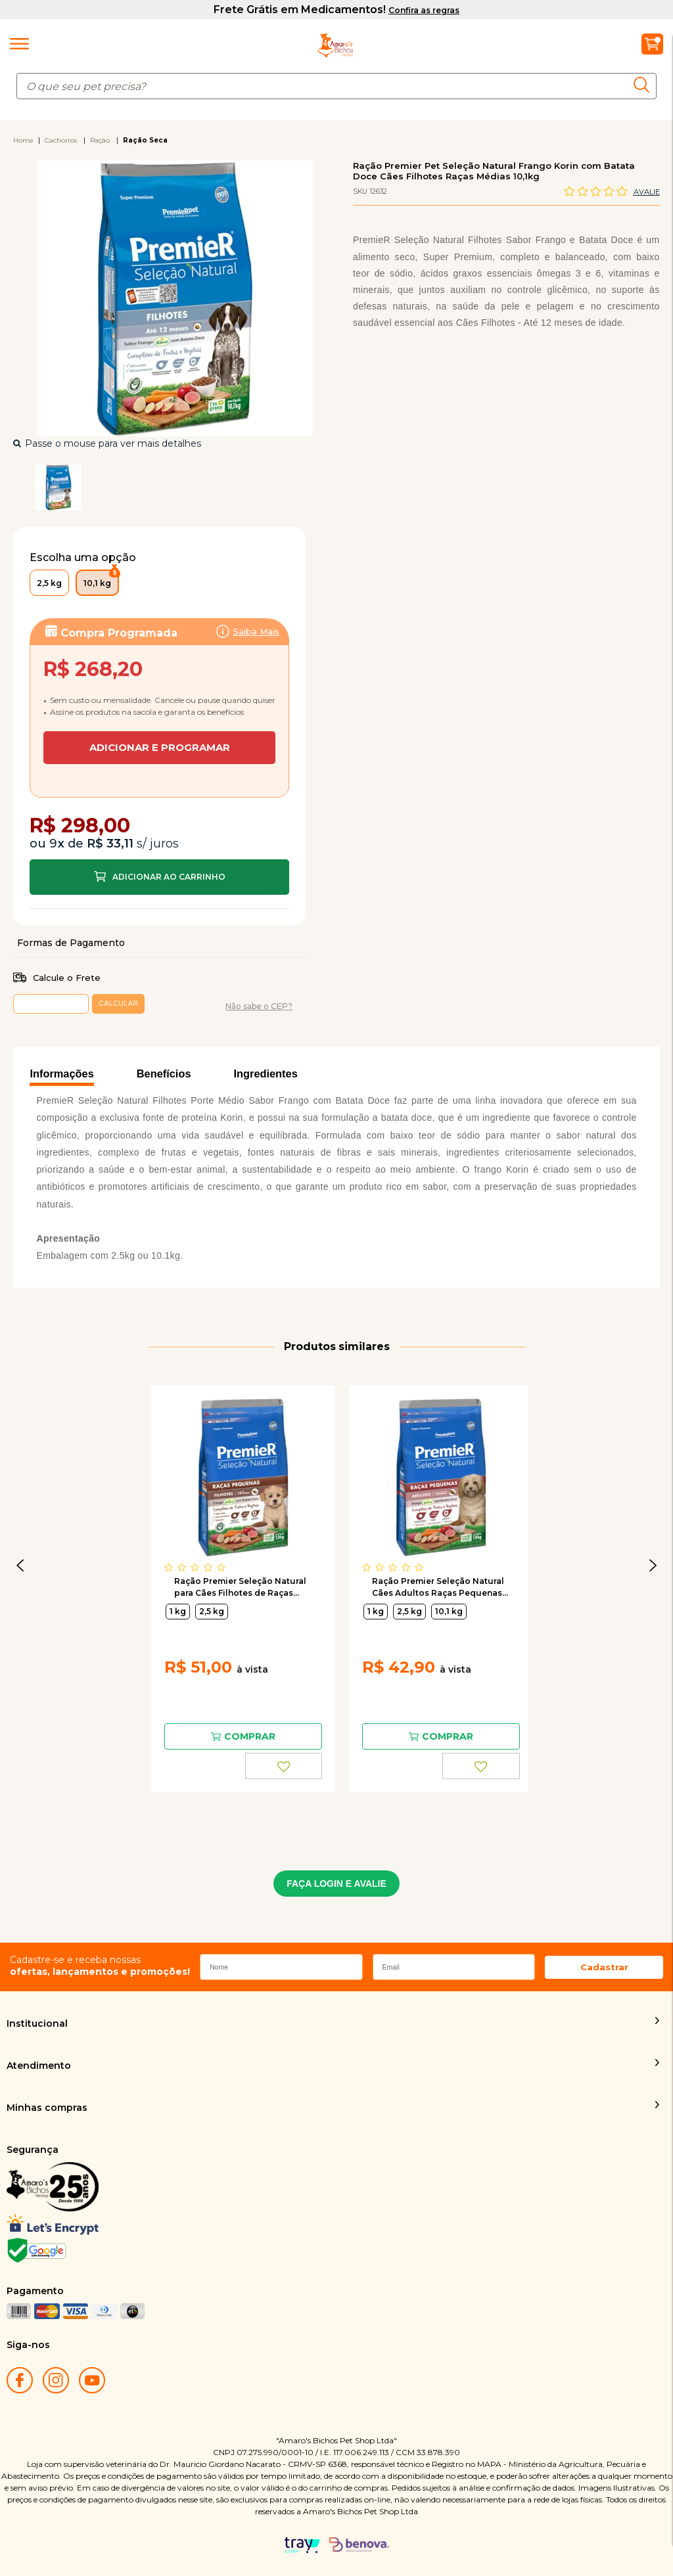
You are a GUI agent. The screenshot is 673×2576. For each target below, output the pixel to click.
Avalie (647, 191)
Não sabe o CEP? (258, 1006)
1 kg (178, 1611)
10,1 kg (449, 1611)
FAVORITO (284, 1766)
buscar (645, 85)
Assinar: (159, 687)
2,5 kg (211, 1611)
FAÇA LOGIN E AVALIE (336, 1883)
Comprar (159, 877)
